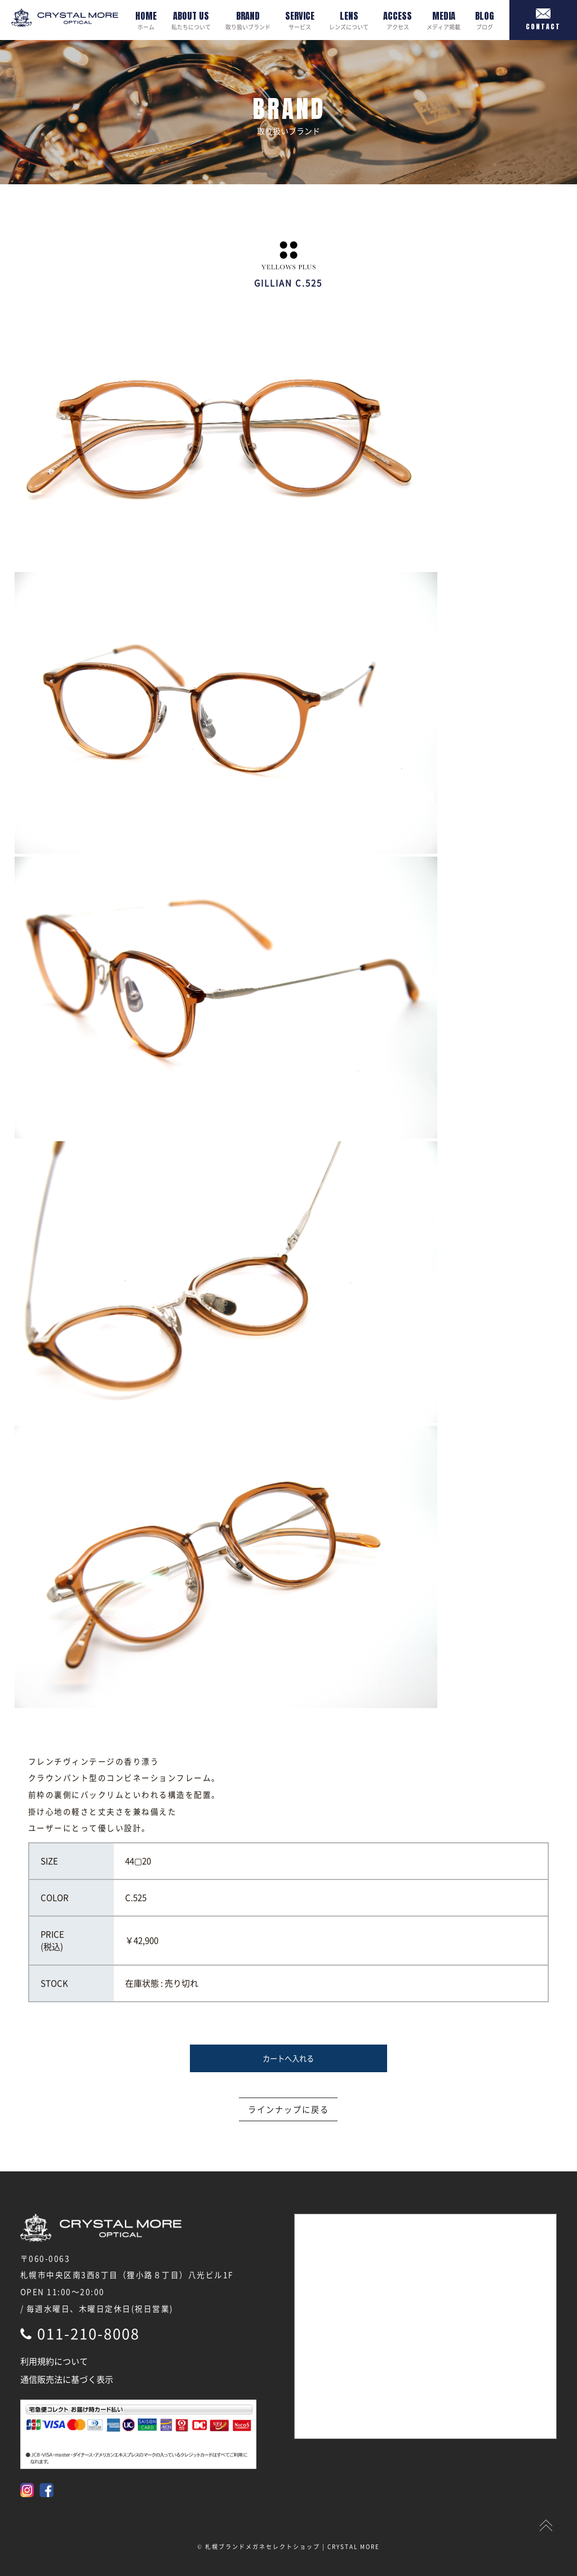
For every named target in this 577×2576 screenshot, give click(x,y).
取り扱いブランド (247, 20)
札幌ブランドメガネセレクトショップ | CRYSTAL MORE (292, 2546)
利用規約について (54, 2361)
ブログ (484, 20)
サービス (299, 20)
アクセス (397, 20)
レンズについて (349, 20)
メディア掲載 (443, 20)
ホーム (146, 20)
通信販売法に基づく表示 (66, 2379)
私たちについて (191, 20)
